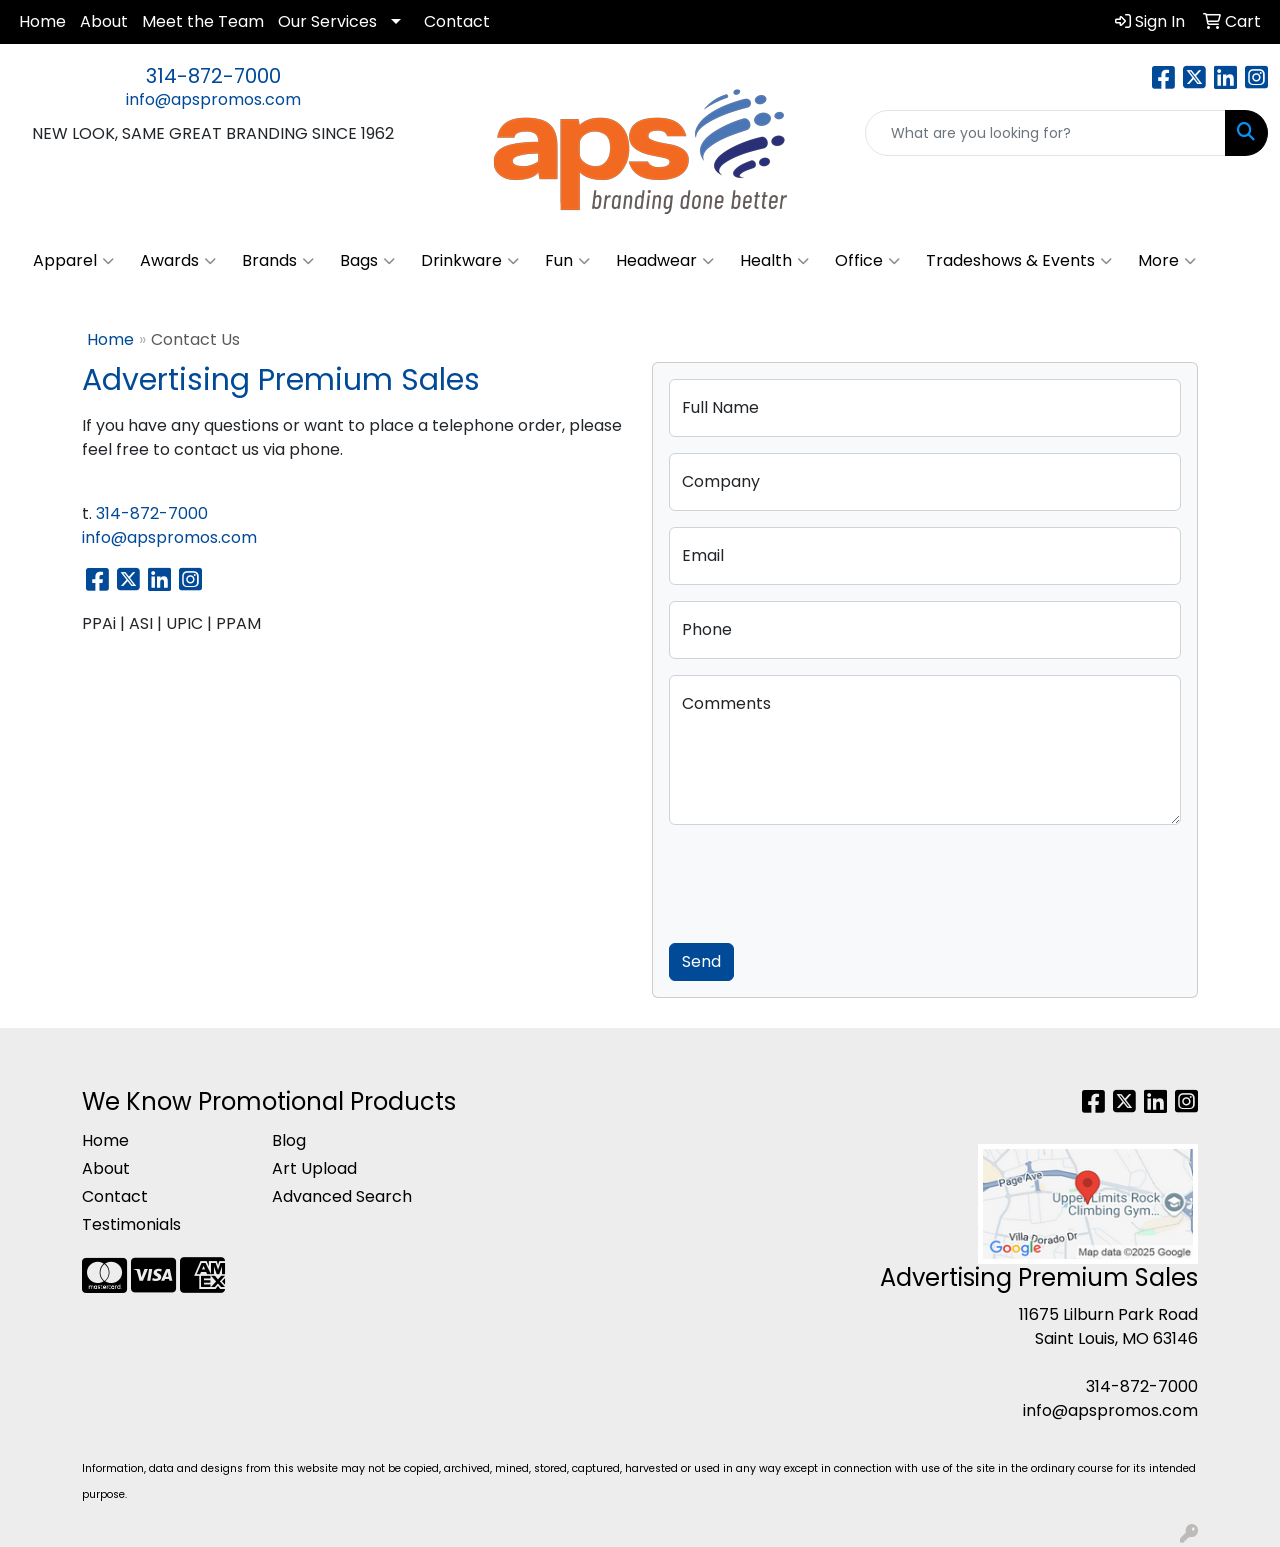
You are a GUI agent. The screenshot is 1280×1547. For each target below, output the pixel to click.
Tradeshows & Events (1019, 261)
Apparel (73, 261)
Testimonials (131, 1224)
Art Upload (314, 1168)
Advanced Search (342, 1196)
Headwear (665, 261)
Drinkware (470, 261)
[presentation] (821, 880)
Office (867, 261)
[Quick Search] (1045, 133)
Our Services (327, 21)
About (104, 21)
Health (774, 261)
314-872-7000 (213, 76)
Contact (457, 21)
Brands (278, 261)
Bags (367, 261)
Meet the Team (203, 21)
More (1167, 261)
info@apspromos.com (213, 99)
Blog (289, 1140)
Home (42, 21)
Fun (567, 261)
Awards (178, 261)
